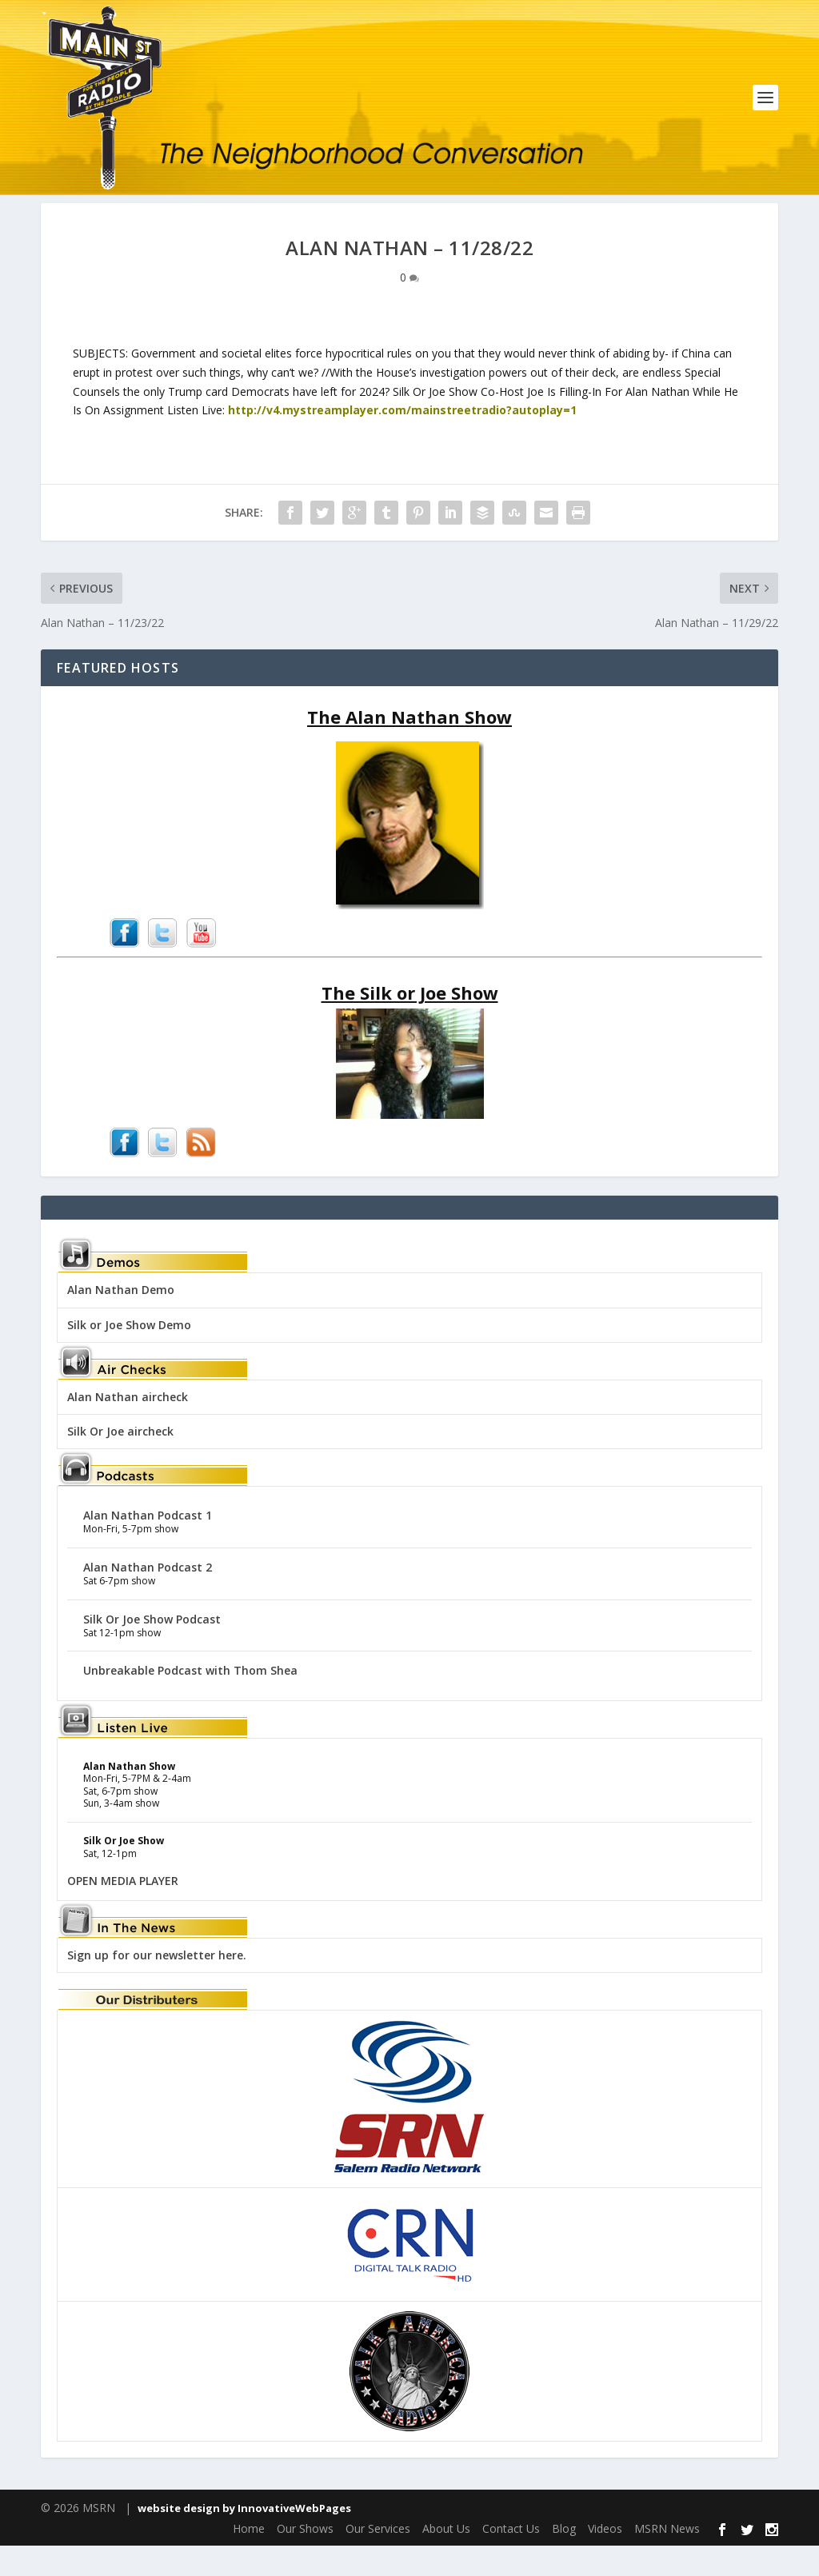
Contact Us (511, 2558)
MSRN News (667, 2558)
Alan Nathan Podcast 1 (147, 1545)
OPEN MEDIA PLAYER (122, 1911)
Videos (605, 2558)
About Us (446, 2558)
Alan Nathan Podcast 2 (147, 1597)
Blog (564, 2558)
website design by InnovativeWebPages (244, 2538)
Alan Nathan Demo (120, 1320)
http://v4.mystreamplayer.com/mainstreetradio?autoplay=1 (401, 440)
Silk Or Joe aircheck (120, 1461)
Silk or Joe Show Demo (129, 1355)
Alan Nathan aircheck (127, 1427)
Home (249, 2558)
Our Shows (305, 2558)
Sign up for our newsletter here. (156, 1985)
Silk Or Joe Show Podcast (152, 1649)
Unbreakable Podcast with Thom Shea (190, 1700)
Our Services (378, 2558)
